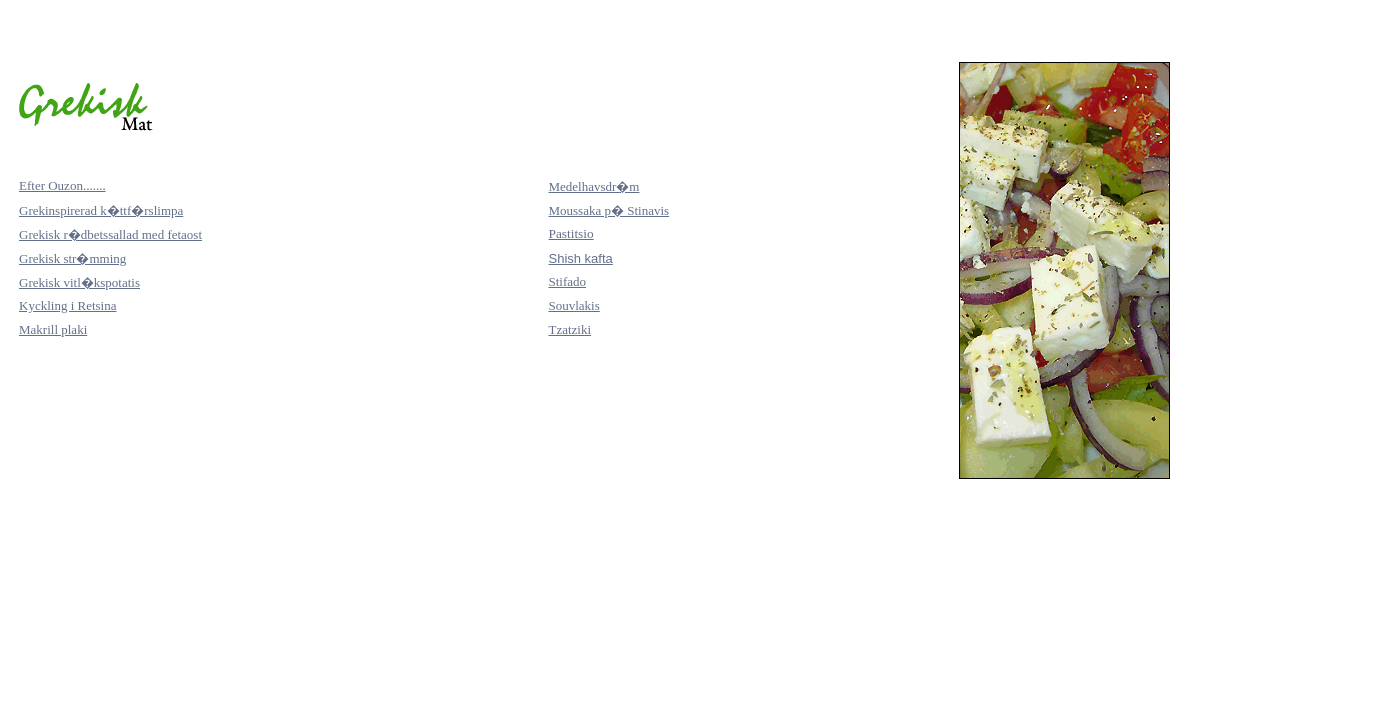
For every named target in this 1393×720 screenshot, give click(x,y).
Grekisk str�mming (72, 258)
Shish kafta (580, 258)
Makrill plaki (53, 329)
